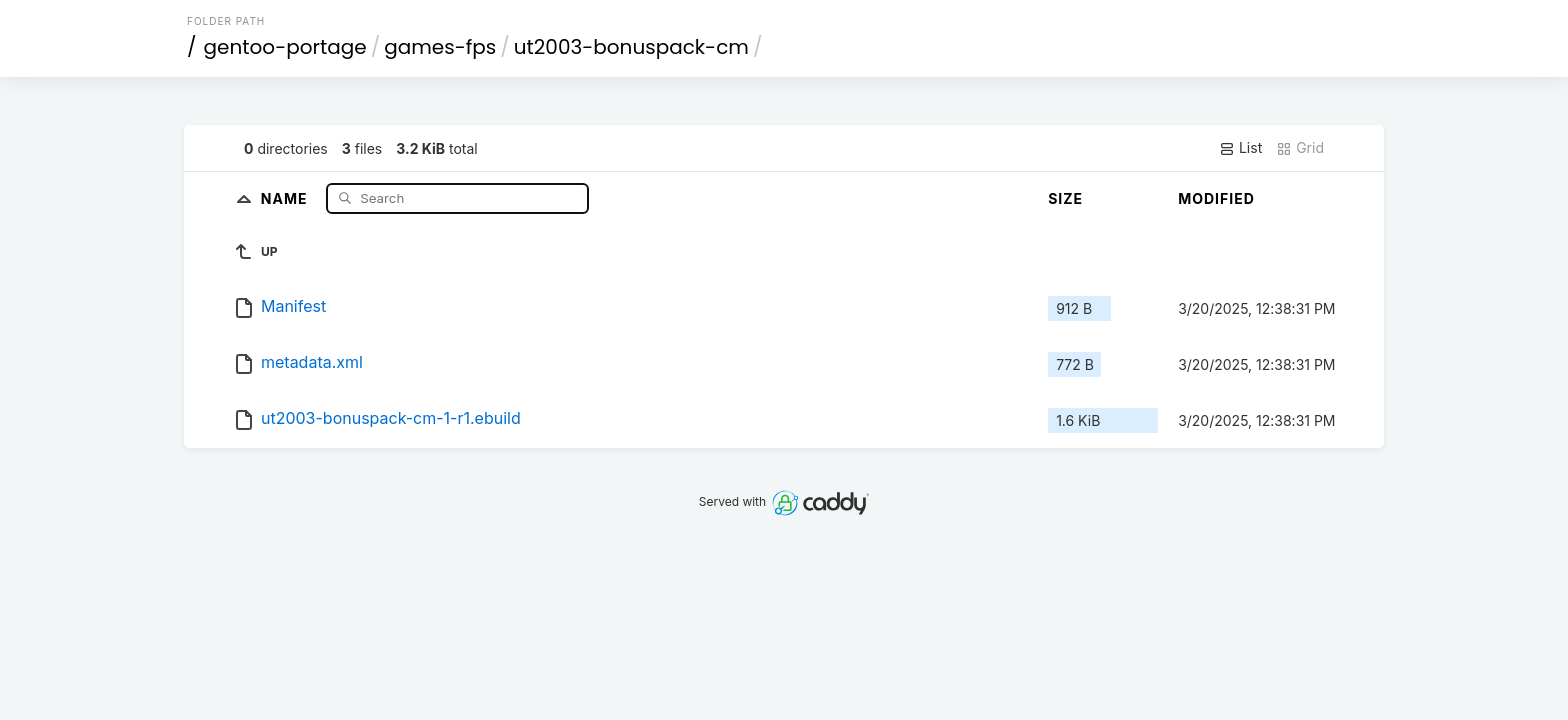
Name (286, 197)
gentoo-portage (285, 47)
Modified (1216, 198)
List (1240, 148)
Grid (1300, 148)
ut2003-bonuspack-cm (631, 47)
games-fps (440, 47)
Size (1065, 198)
